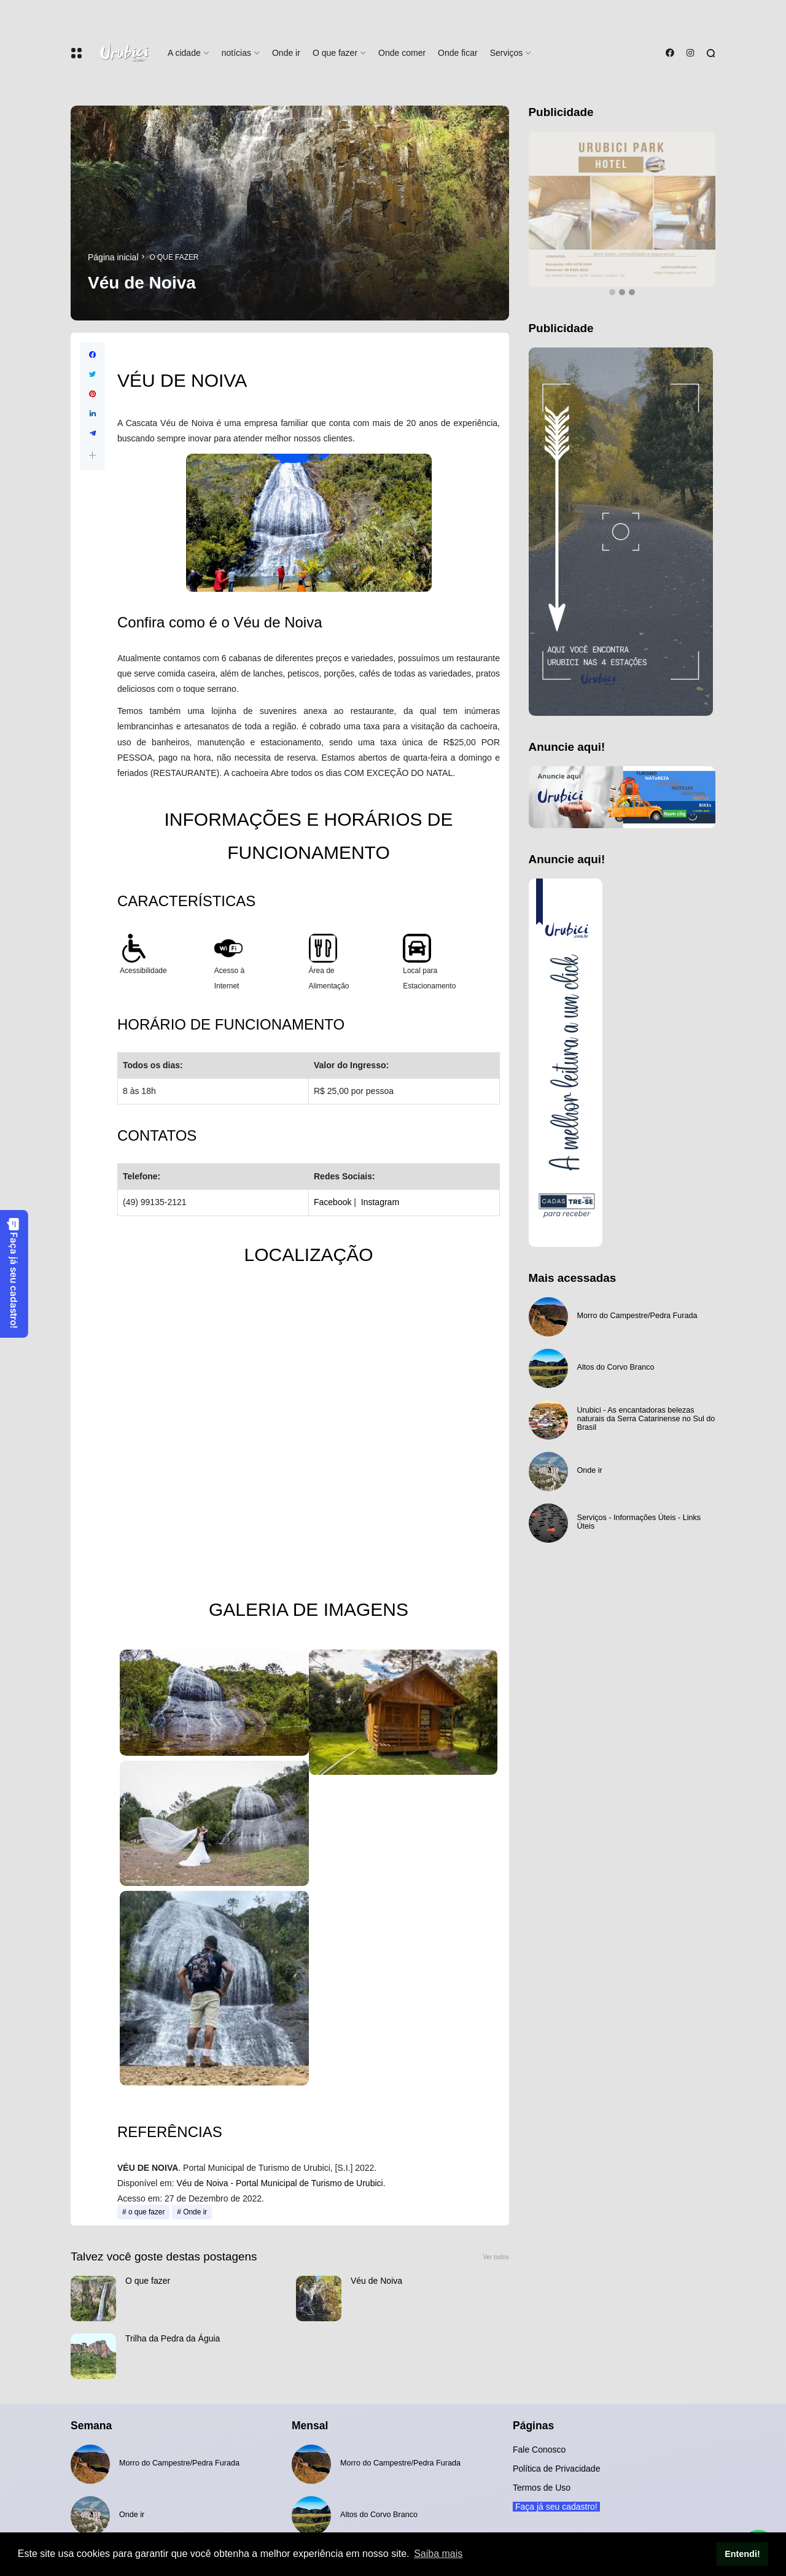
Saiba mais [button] (438, 2553)
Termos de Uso (541, 2488)
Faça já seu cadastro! (13, 1273)
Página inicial (113, 257)
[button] (92, 455)
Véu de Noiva (376, 2281)
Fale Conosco (539, 2449)
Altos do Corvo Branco (616, 1367)
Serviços (506, 53)
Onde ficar (458, 53)
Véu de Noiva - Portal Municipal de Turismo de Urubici (279, 2183)
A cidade (184, 53)
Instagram (380, 1202)
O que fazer (335, 53)
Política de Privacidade (556, 2468)
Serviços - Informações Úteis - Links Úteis (639, 1521)
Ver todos (496, 2257)
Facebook (332, 1202)
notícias (236, 53)
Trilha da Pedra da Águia (172, 2338)
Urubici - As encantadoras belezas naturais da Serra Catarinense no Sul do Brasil (646, 1419)
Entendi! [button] (742, 2554)
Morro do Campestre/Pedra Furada (637, 1315)
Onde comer (402, 53)
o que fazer (174, 257)
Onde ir (286, 53)
